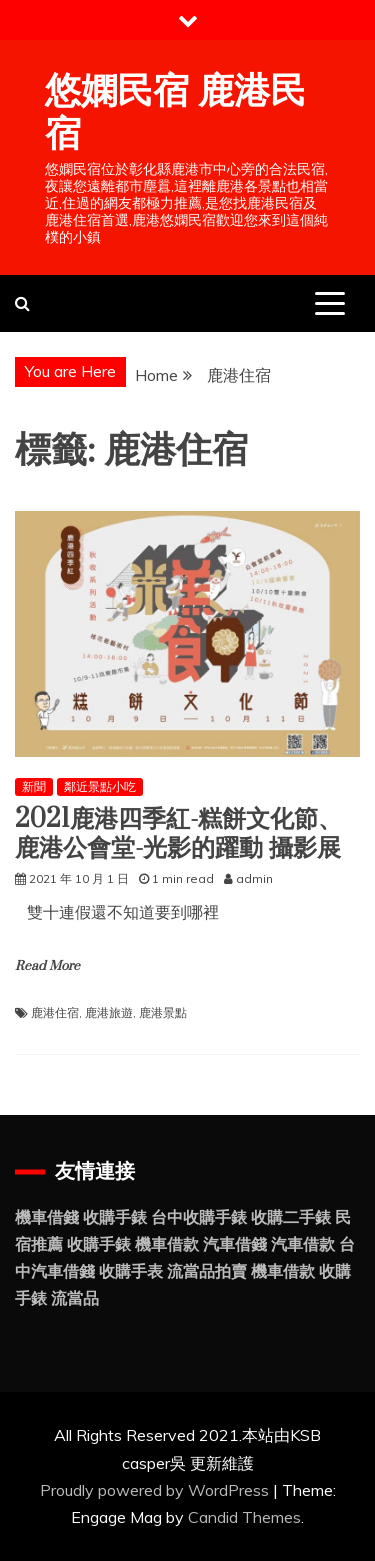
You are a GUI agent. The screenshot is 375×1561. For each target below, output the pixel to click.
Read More (47, 966)
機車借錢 (47, 1217)
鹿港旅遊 (109, 1012)
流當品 (75, 1298)
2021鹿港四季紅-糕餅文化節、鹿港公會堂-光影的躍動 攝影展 (178, 834)
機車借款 (167, 1244)
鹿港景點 (163, 1012)
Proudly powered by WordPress (156, 1490)
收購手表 (131, 1271)
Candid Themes (244, 1517)
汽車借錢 (235, 1244)
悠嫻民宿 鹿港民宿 (175, 113)
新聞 (34, 786)
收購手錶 (115, 1217)
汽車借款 (303, 1244)
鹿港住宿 (55, 1012)
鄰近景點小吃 (100, 786)
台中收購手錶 (199, 1217)
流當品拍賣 (207, 1271)
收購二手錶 (291, 1217)
